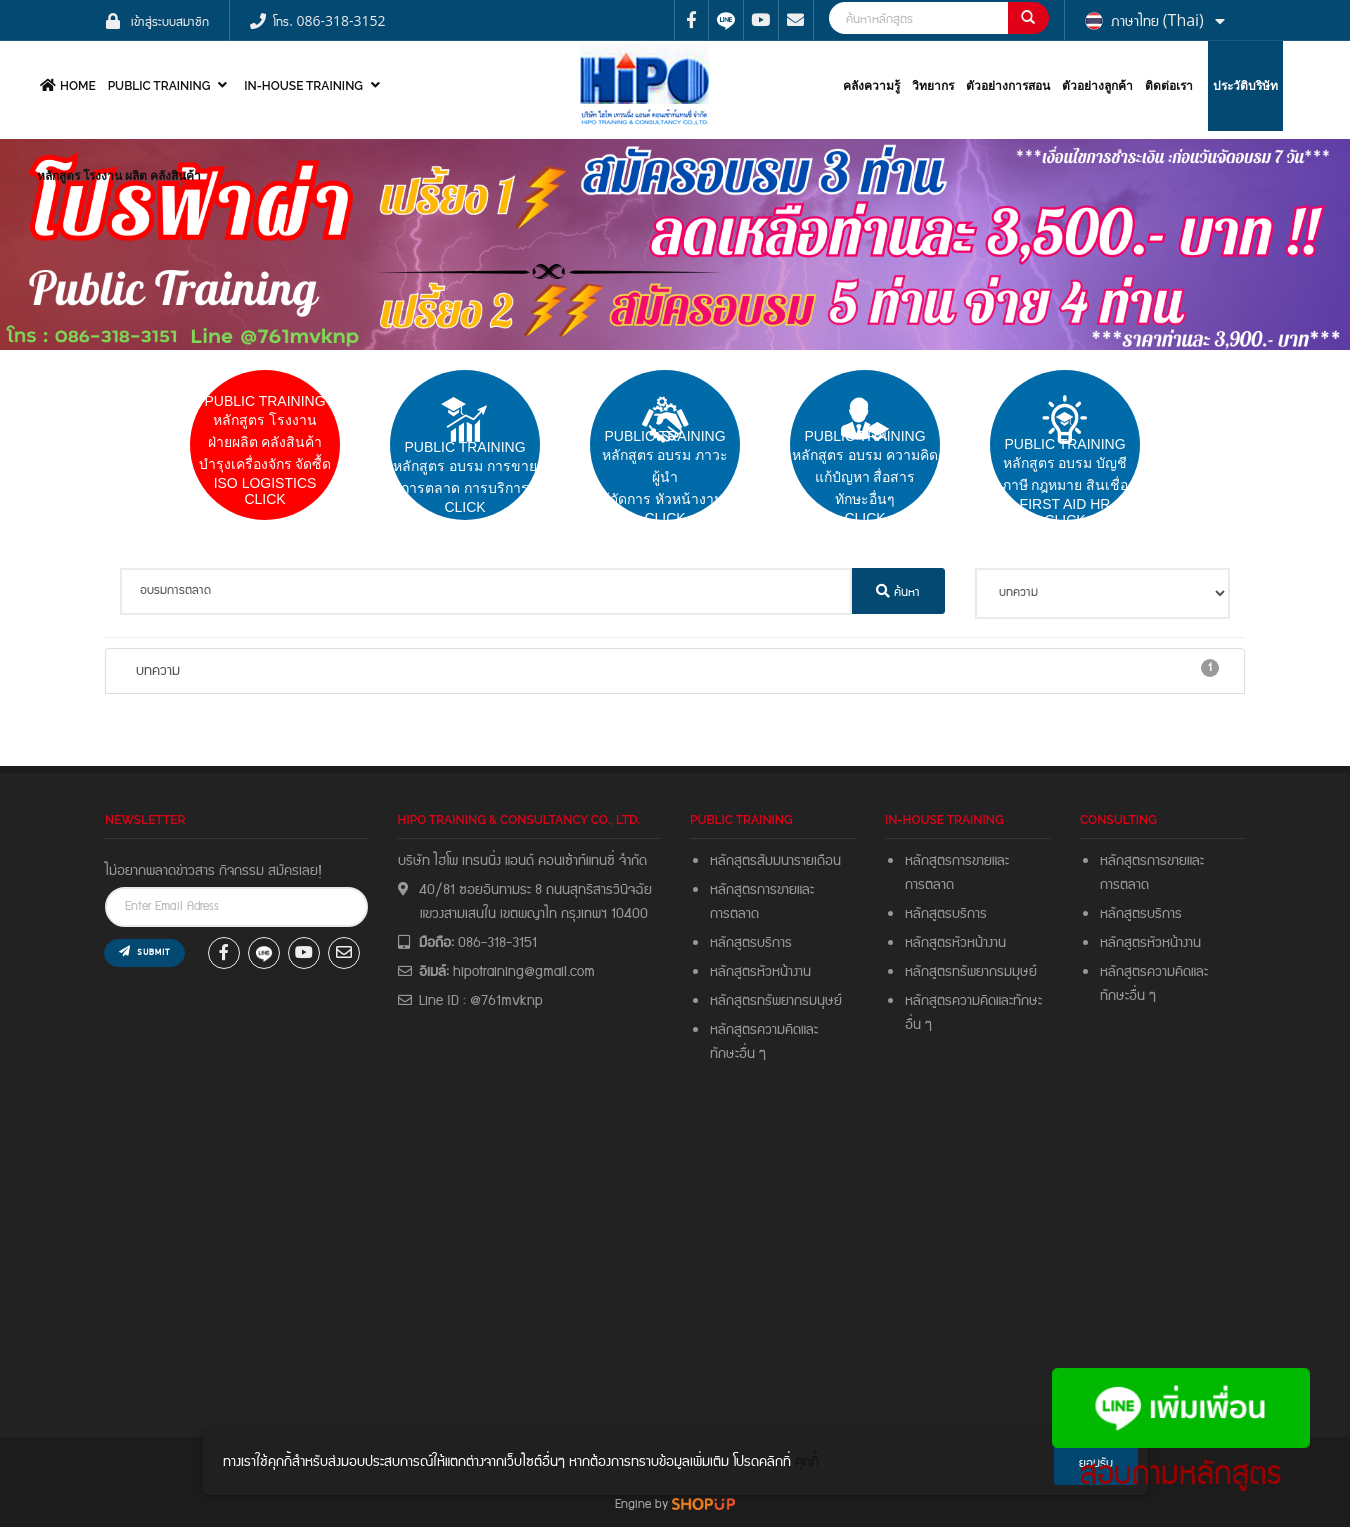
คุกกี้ (807, 1462)
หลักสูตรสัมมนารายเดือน (775, 861)
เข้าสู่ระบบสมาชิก (170, 20)
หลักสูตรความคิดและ (764, 1030)
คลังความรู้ (871, 86)
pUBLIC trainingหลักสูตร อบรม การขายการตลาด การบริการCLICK (465, 477)
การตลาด (734, 914)
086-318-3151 (497, 943)
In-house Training (314, 85)
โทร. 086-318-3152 (329, 20)
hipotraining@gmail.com (524, 972)
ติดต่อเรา (1169, 86)
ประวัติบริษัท (1245, 86)
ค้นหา (898, 591)
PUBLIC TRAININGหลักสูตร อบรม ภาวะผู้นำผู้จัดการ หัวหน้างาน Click (665, 477)
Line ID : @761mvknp (481, 1001)
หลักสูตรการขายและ (762, 890)
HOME (65, 85)
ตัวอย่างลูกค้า (1097, 86)
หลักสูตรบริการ (751, 943)
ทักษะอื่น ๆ (738, 1054)
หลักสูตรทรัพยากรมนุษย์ (776, 1001)
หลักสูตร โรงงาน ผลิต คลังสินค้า (119, 176)
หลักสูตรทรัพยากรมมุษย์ (974, 972)
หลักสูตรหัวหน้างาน (760, 972)
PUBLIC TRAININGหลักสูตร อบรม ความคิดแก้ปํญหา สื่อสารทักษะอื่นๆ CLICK (865, 477)
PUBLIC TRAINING (170, 85)
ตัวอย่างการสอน (1008, 86)
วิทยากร (933, 86)
